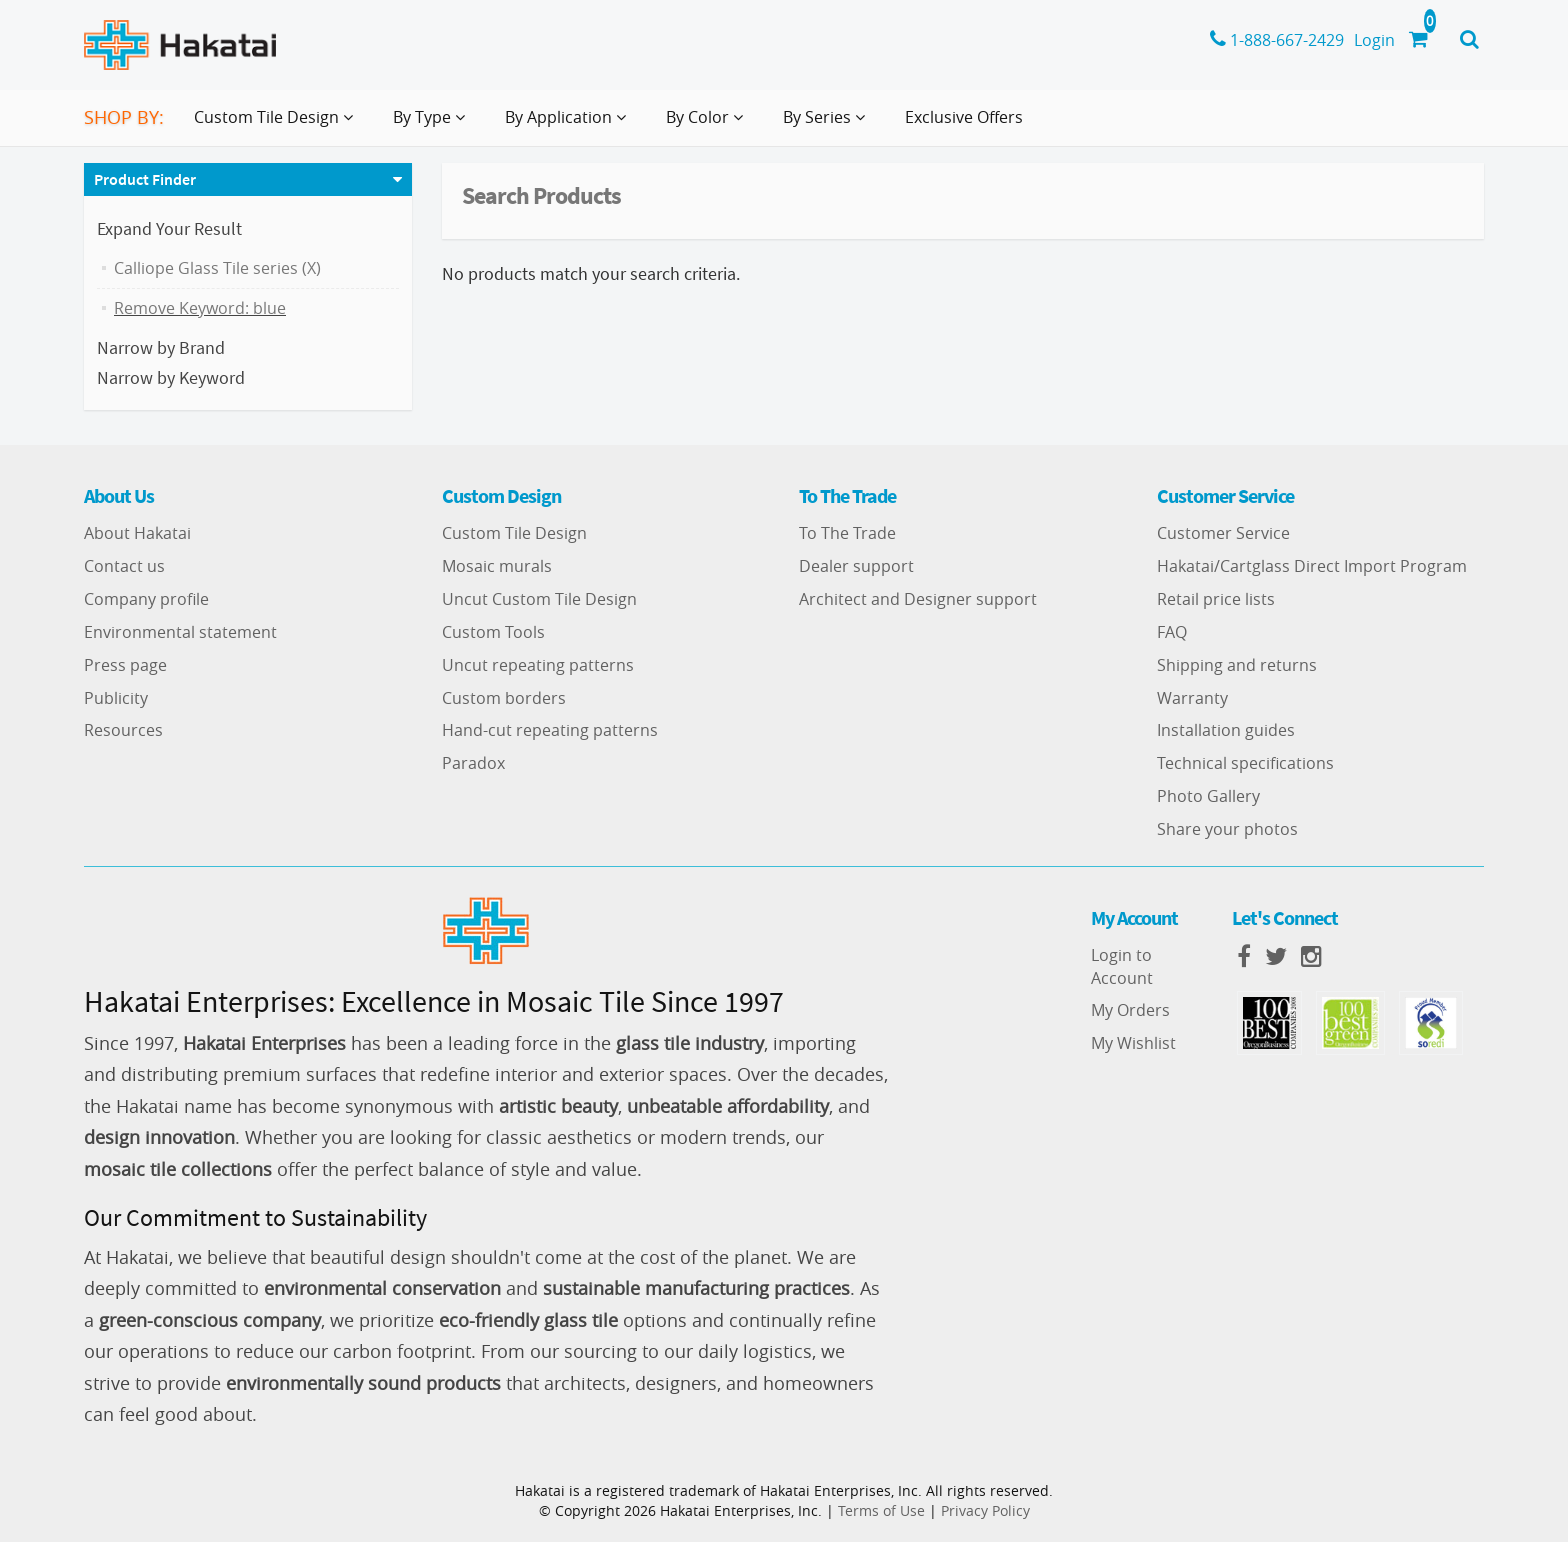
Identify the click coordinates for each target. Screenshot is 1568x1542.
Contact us (124, 566)
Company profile (146, 599)
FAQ (1172, 632)
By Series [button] (828, 125)
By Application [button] (569, 125)
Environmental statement (180, 632)
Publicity (116, 698)
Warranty (1192, 698)
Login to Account (1122, 966)
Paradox (473, 763)
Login (1374, 40)
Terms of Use (881, 1510)
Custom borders (504, 698)
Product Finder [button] (145, 179)
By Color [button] (708, 125)
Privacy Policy (985, 1510)
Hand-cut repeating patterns (550, 730)
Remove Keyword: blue (200, 308)
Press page (125, 665)
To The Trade (847, 533)
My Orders (1130, 1010)
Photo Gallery (1208, 796)
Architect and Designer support (918, 599)
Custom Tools (493, 632)
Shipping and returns (1237, 665)
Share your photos (1227, 829)
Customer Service (1223, 533)
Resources (123, 730)
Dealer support (856, 566)
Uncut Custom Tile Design (539, 599)
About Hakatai (137, 533)
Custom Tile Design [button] (277, 125)
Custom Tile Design (514, 533)
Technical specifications (1245, 763)
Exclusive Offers (964, 117)
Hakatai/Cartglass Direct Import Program (1312, 566)
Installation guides (1226, 730)
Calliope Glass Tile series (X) (217, 268)
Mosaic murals (497, 566)
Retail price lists (1216, 599)
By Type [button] (433, 125)
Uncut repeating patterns (538, 665)
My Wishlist (1133, 1043)
